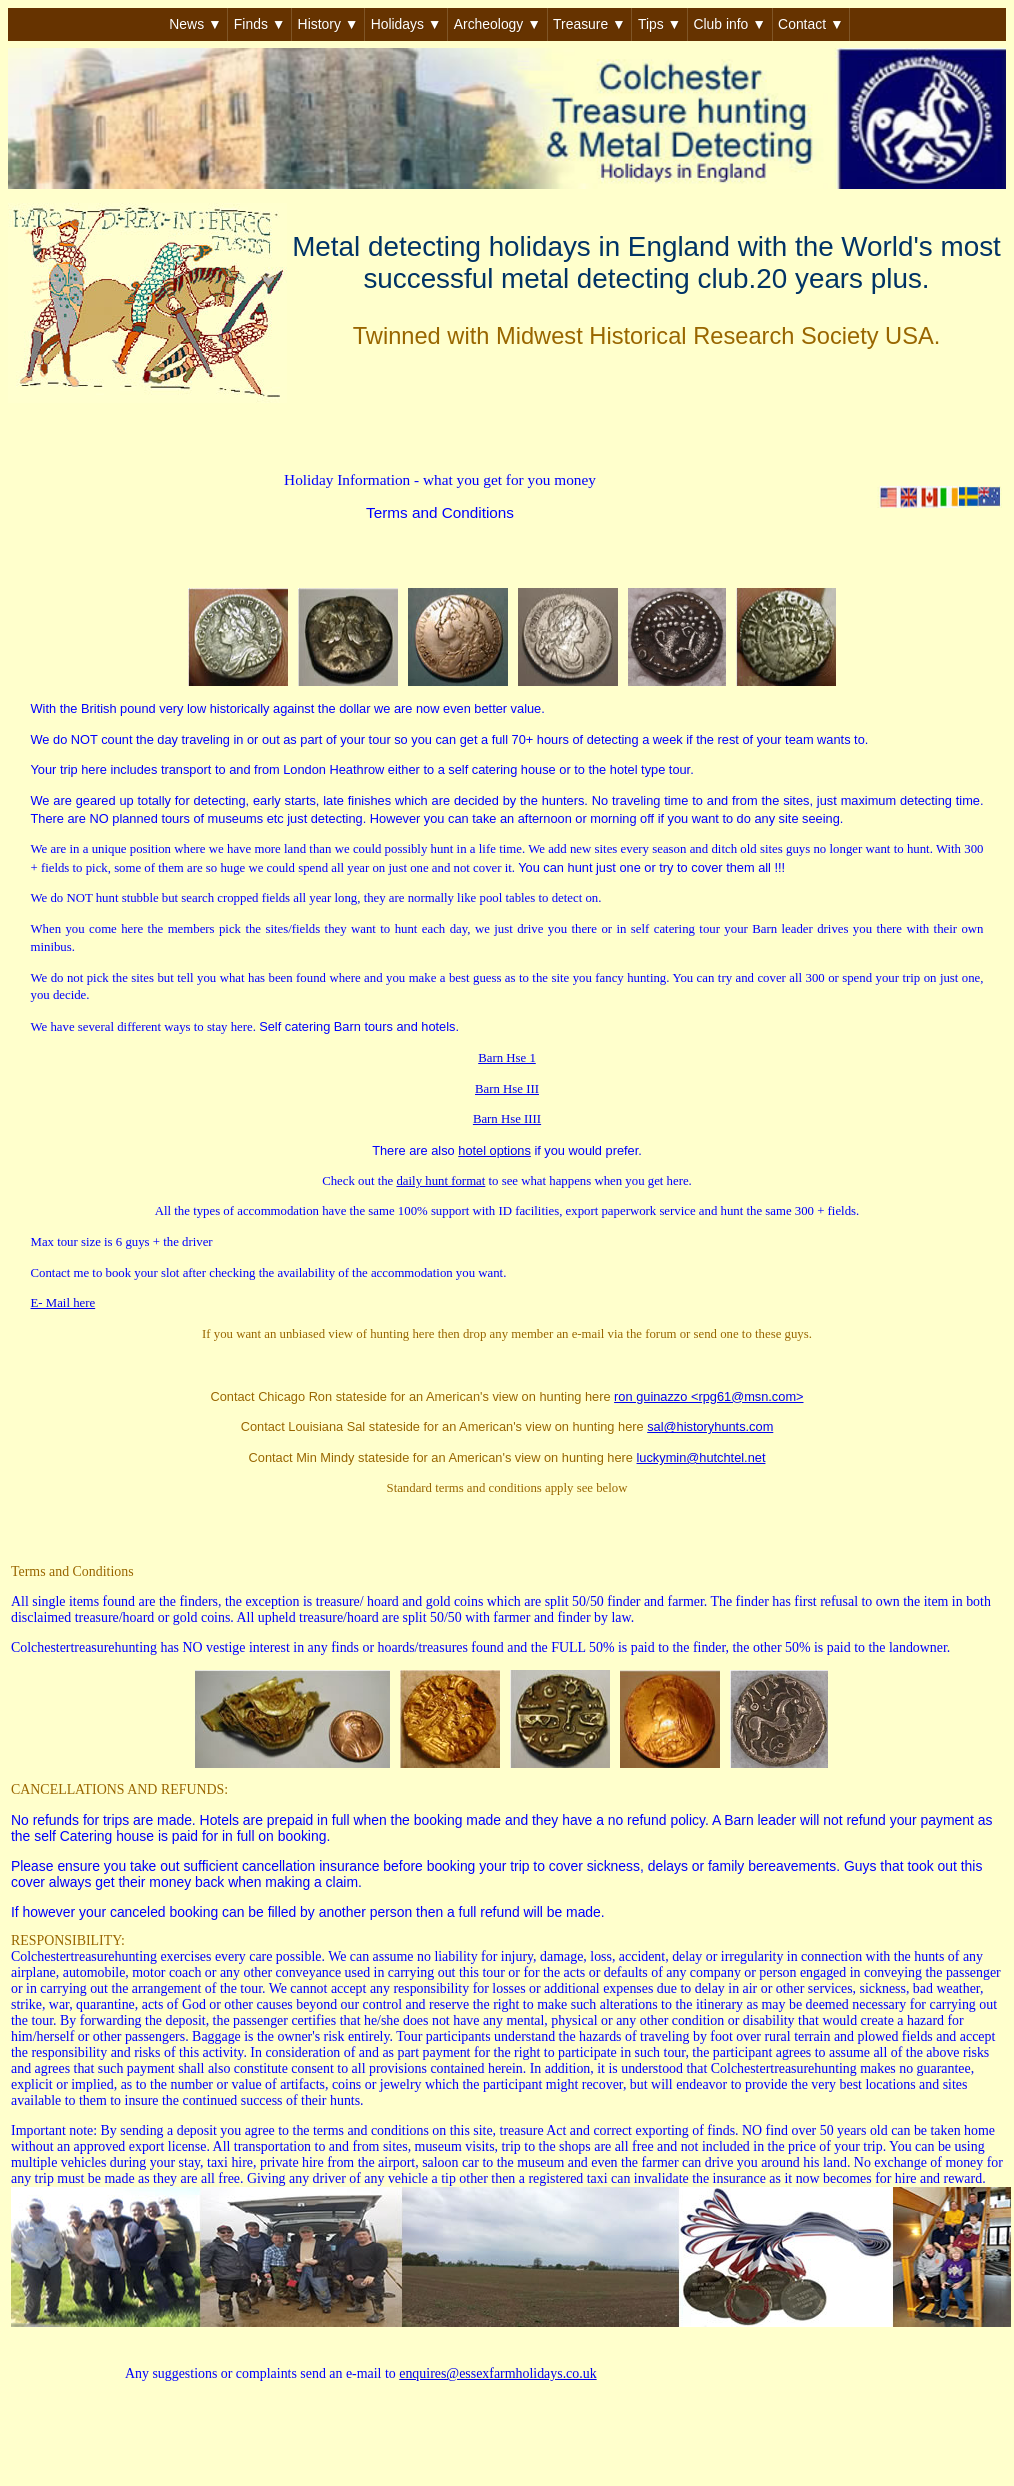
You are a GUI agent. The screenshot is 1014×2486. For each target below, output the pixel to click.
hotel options (494, 1150)
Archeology (497, 24)
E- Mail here (63, 1303)
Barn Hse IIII (507, 1119)
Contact (811, 24)
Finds (260, 24)
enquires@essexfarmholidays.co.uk (497, 2373)
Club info (729, 24)
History (328, 24)
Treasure (589, 24)
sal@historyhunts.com (710, 1426)
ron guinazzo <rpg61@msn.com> (708, 1396)
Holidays (406, 24)
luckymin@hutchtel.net (701, 1457)
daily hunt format (440, 1181)
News (195, 24)
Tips (659, 24)
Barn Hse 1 (507, 1058)
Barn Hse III (507, 1089)
